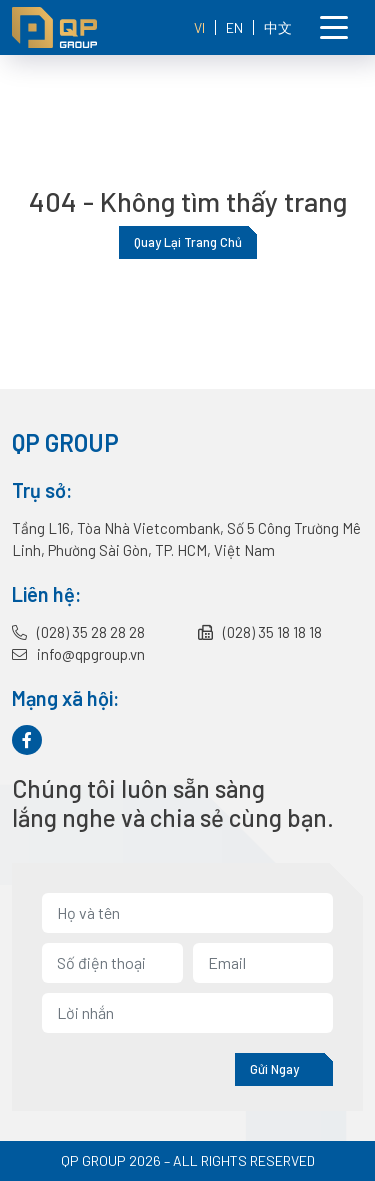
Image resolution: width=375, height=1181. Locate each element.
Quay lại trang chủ (188, 242)
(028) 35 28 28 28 (78, 632)
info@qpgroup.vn (78, 654)
